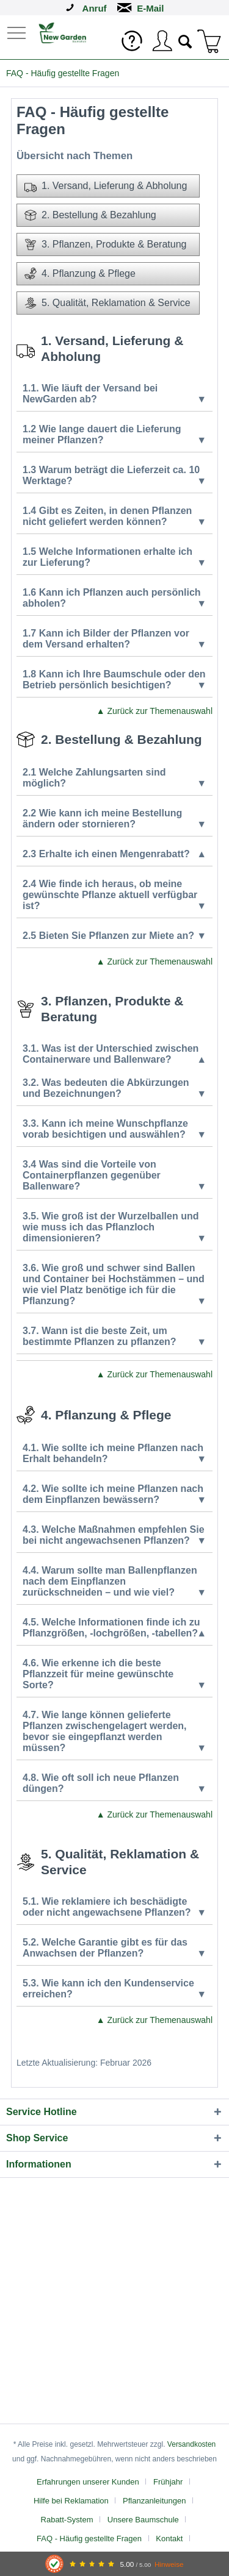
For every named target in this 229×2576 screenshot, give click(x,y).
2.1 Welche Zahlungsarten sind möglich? (114, 778)
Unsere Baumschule (143, 2519)
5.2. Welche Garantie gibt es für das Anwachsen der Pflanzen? (114, 1948)
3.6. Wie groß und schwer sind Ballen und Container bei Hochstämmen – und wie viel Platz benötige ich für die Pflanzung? (114, 1285)
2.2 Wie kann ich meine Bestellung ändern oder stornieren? (114, 819)
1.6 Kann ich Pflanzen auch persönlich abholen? (114, 598)
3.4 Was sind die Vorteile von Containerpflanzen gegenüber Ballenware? (114, 1175)
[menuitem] (17, 32)
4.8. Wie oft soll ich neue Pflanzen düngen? (114, 1783)
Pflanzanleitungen (154, 2500)
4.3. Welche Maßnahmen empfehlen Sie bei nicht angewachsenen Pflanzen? (114, 1535)
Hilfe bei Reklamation (71, 2500)
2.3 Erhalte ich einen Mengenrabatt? (114, 854)
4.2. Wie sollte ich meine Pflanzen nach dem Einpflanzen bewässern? (114, 1494)
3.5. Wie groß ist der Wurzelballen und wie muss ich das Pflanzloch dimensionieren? (114, 1227)
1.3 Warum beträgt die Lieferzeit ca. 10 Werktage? (114, 476)
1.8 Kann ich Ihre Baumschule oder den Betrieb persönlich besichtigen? (114, 680)
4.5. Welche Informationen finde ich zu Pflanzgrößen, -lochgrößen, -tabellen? (114, 1628)
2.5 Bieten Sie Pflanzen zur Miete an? (114, 935)
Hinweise (169, 2564)
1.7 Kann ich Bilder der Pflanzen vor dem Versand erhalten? (114, 639)
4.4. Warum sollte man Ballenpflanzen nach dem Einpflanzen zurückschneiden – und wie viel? (114, 1581)
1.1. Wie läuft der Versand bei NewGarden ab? (114, 394)
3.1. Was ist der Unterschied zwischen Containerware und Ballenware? (114, 1054)
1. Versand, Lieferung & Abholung (105, 186)
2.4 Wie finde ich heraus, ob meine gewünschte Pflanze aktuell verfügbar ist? (114, 895)
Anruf (94, 8)
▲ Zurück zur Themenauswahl (154, 711)
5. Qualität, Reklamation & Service (107, 303)
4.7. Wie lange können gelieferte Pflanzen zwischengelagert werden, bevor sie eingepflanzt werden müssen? (114, 1732)
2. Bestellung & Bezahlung (90, 215)
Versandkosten (191, 2444)
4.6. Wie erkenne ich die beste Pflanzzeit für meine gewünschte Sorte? (114, 1674)
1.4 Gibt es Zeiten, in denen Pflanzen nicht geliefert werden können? (114, 516)
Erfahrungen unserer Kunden (88, 2481)
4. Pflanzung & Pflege (80, 274)
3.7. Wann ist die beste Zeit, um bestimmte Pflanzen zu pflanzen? (114, 1336)
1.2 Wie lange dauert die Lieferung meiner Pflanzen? (114, 435)
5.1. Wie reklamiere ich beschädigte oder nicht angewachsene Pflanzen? (114, 1907)
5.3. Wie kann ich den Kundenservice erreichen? (114, 1989)
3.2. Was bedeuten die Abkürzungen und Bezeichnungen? (114, 1088)
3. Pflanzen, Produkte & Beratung (105, 244)
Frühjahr (168, 2481)
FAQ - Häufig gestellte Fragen (89, 2538)
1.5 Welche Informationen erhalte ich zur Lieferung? (114, 557)
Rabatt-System (67, 2519)
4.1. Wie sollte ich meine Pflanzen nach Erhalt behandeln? (114, 1454)
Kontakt (169, 2538)
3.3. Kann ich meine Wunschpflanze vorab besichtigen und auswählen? (114, 1129)
